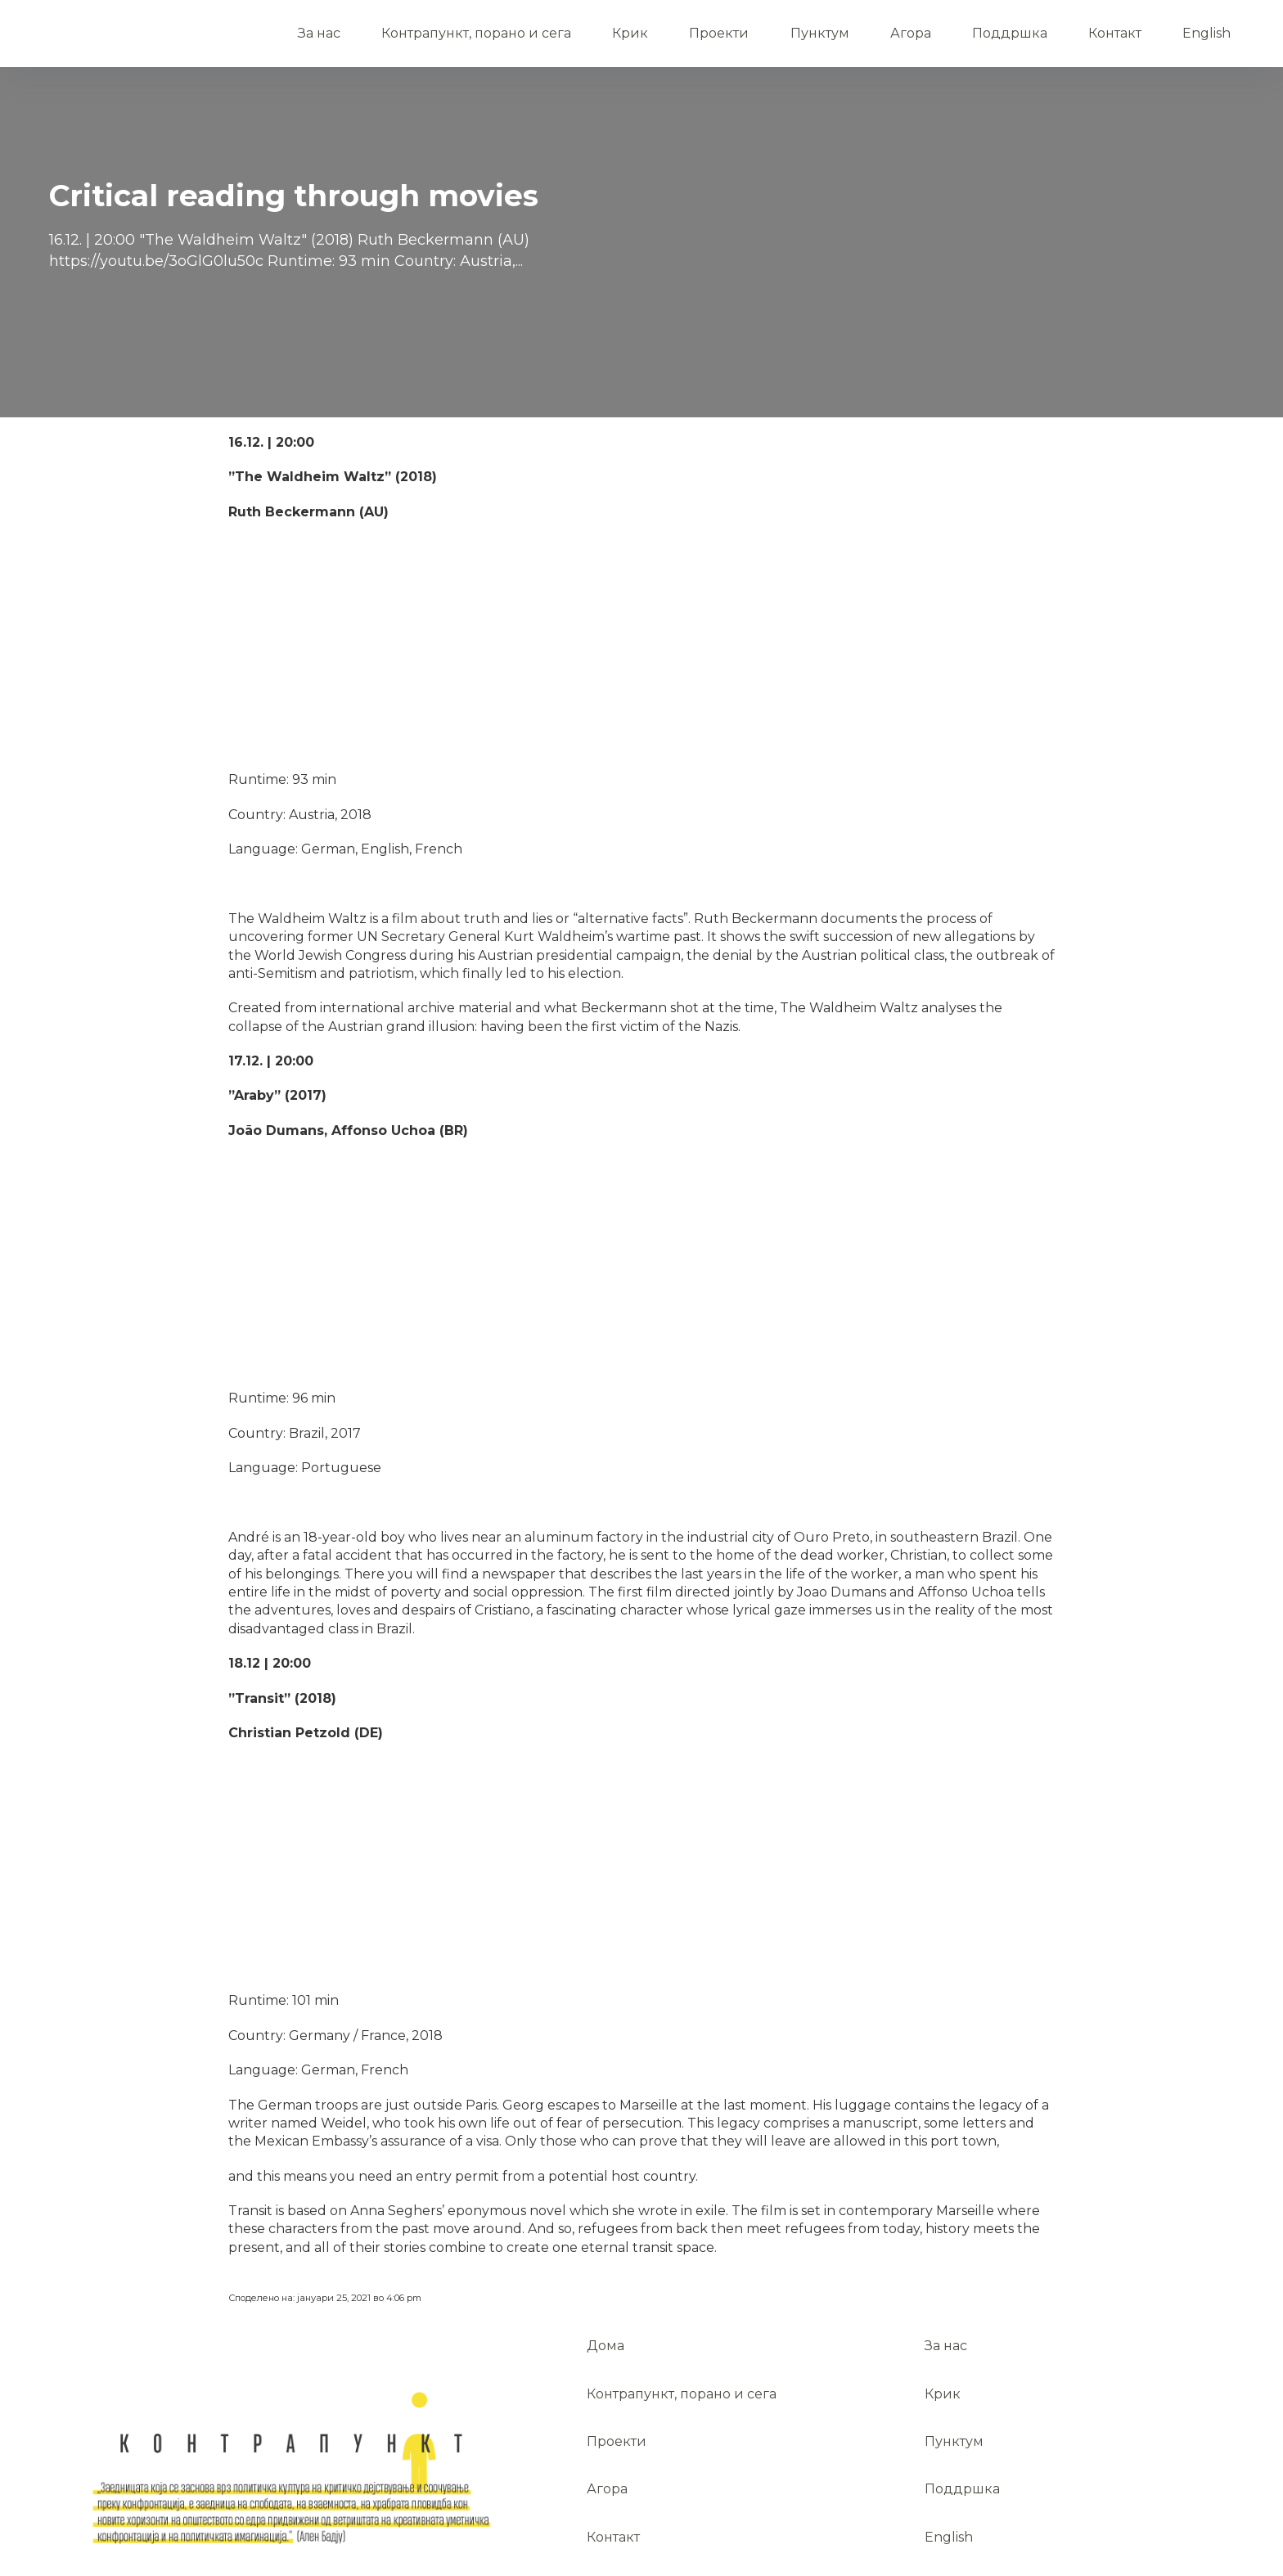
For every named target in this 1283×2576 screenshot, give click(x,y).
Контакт (1114, 33)
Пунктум (819, 33)
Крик (630, 33)
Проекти (719, 33)
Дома (154, 25)
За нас (319, 33)
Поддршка (1009, 33)
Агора (910, 33)
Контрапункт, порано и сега (476, 33)
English (1206, 33)
